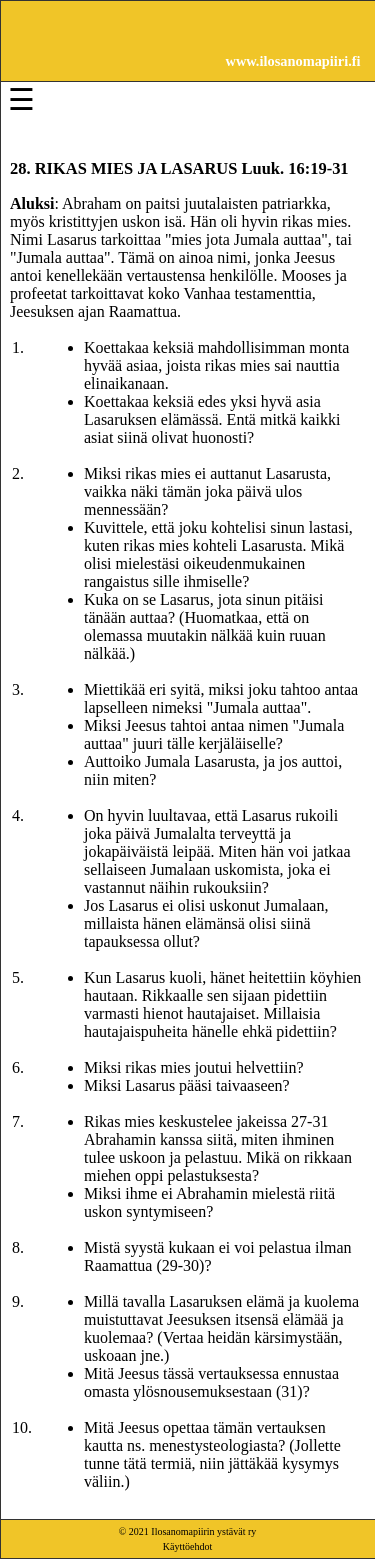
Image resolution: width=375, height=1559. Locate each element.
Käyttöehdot (187, 1546)
